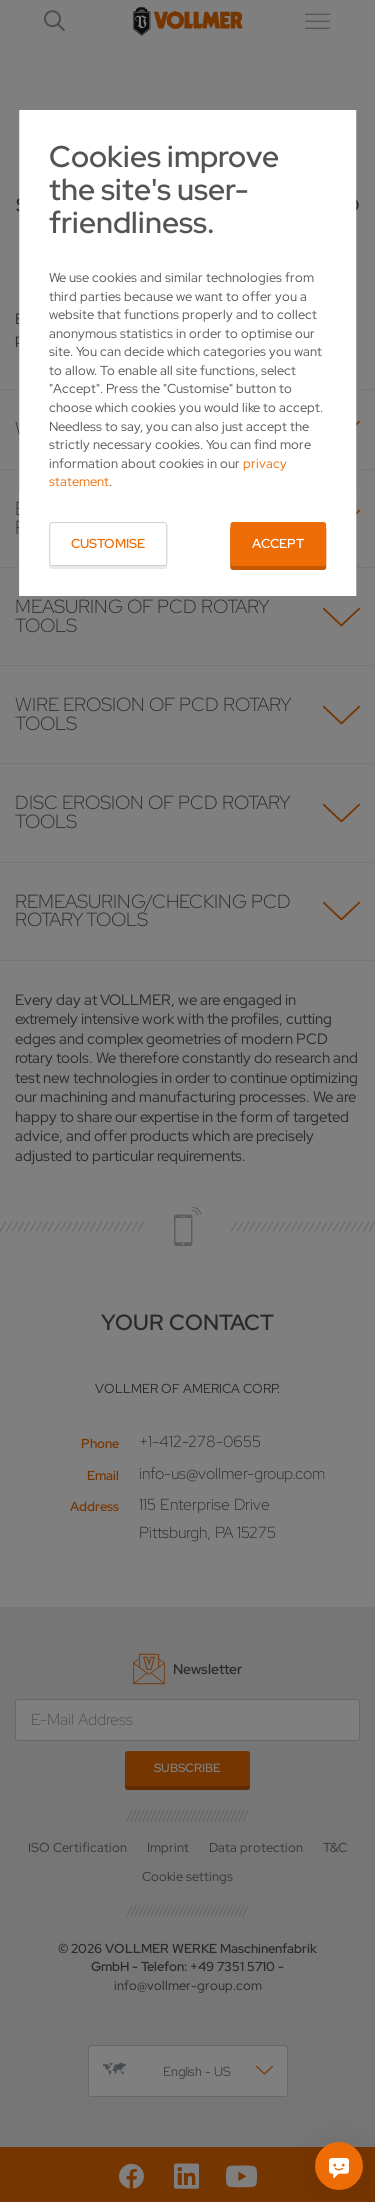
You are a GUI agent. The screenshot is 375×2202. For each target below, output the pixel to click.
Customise (108, 543)
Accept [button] (278, 543)
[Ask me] (339, 2166)
